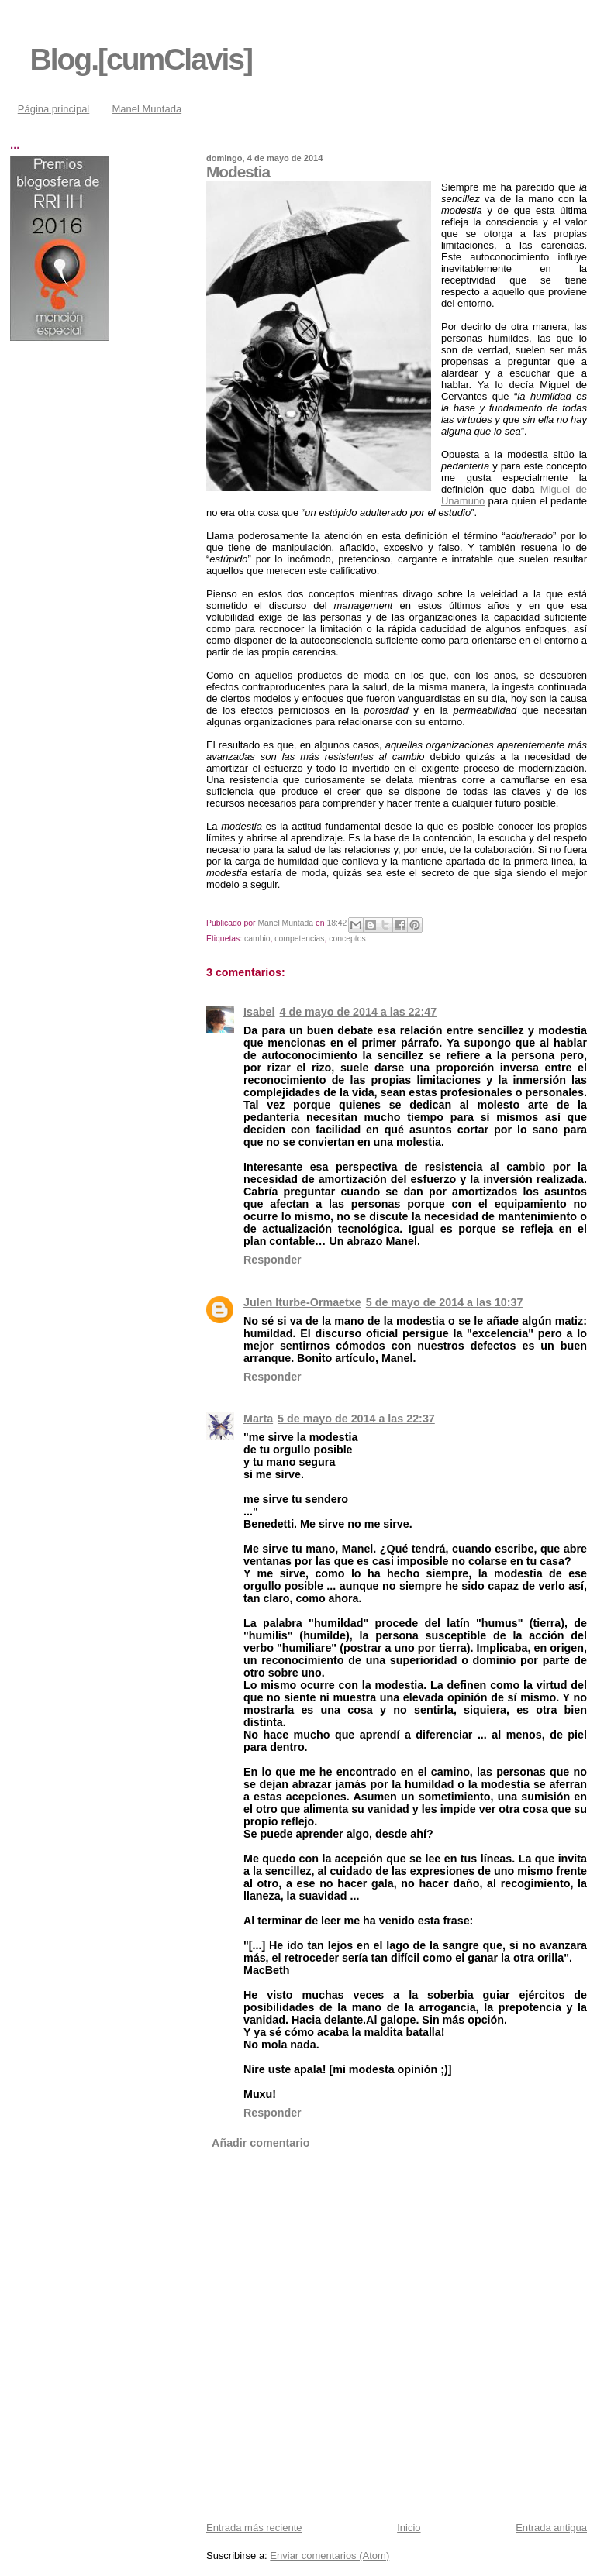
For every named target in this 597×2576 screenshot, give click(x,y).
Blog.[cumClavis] (141, 59)
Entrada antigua (551, 2527)
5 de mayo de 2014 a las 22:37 (356, 1418)
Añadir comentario (260, 2143)
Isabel (259, 1012)
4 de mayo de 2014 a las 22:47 (358, 1012)
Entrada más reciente (254, 2527)
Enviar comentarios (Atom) (329, 2555)
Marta (258, 1418)
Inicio (408, 2527)
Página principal (54, 109)
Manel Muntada (147, 109)
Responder (272, 1260)
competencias (299, 938)
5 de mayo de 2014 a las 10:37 (444, 1302)
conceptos (347, 938)
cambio (257, 938)
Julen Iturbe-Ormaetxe (302, 1302)
